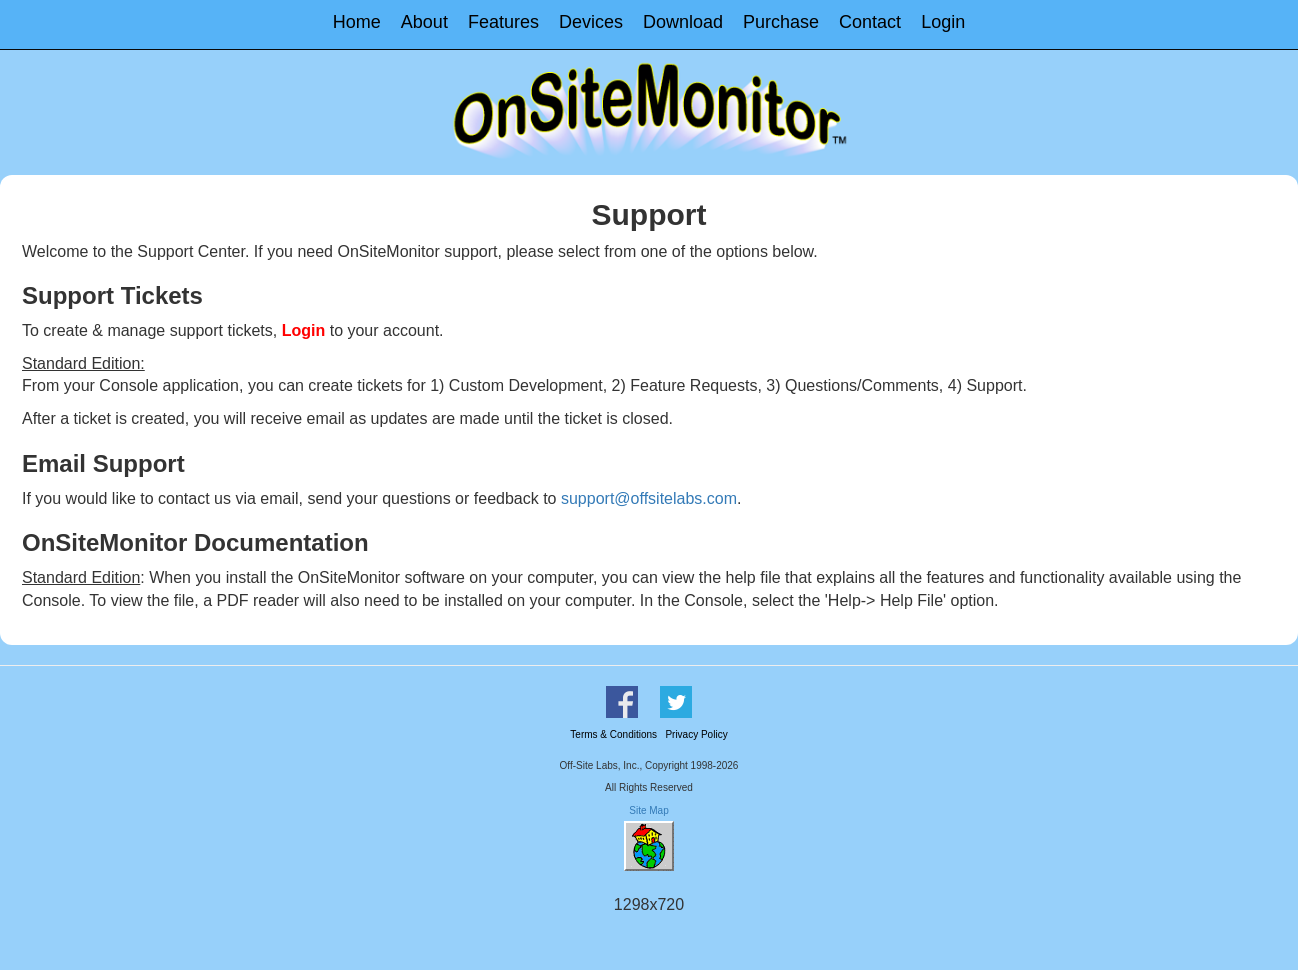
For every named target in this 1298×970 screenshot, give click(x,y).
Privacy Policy (696, 734)
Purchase (781, 22)
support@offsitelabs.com (649, 498)
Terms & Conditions (613, 734)
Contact (870, 22)
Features (503, 22)
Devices (591, 22)
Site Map (648, 810)
